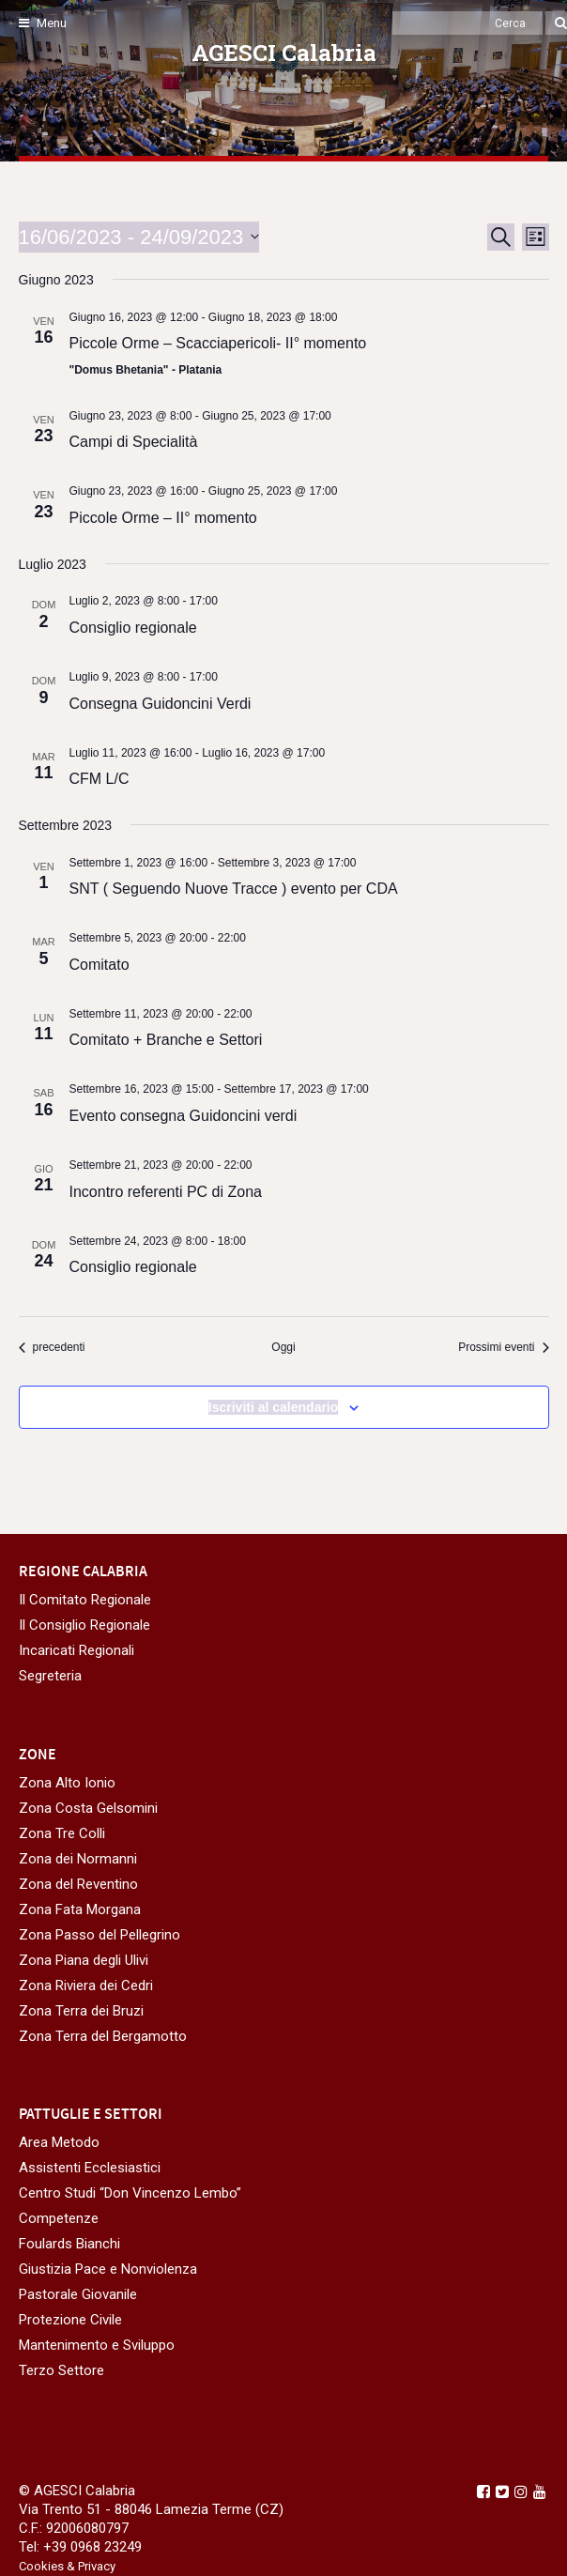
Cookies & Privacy (67, 2566)
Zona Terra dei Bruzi (81, 2010)
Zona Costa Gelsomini (88, 1808)
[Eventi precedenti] (52, 1348)
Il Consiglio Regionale (84, 1625)
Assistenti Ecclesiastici (90, 2167)
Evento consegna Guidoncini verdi (183, 1116)
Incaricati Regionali (76, 1650)
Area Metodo (59, 2142)
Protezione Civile (70, 2319)
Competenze (59, 2218)
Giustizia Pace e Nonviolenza (108, 2269)
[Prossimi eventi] (503, 1348)
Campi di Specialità (133, 442)
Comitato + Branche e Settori (166, 1040)
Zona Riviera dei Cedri (86, 1985)
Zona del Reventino (78, 1884)
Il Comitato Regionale (85, 1599)
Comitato (99, 965)
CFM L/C (99, 779)
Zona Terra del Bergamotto (103, 2036)
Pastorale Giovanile (78, 2294)
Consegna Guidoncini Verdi (160, 704)
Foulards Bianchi (69, 2243)
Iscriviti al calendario (273, 1407)
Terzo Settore (61, 2370)
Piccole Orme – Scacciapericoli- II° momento (218, 343)
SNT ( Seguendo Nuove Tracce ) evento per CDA (233, 889)
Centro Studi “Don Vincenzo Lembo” (130, 2193)
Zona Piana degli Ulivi (83, 1960)
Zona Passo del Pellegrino (99, 1934)
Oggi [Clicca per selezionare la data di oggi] (283, 1347)
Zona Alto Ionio (67, 1782)
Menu (43, 23)
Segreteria (50, 1675)
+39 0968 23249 (92, 2546)
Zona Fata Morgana (80, 1909)
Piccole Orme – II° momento (163, 518)
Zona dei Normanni (78, 1858)
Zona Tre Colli (62, 1833)
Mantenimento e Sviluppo (97, 2345)
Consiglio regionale (133, 628)
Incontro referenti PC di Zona (165, 1192)
